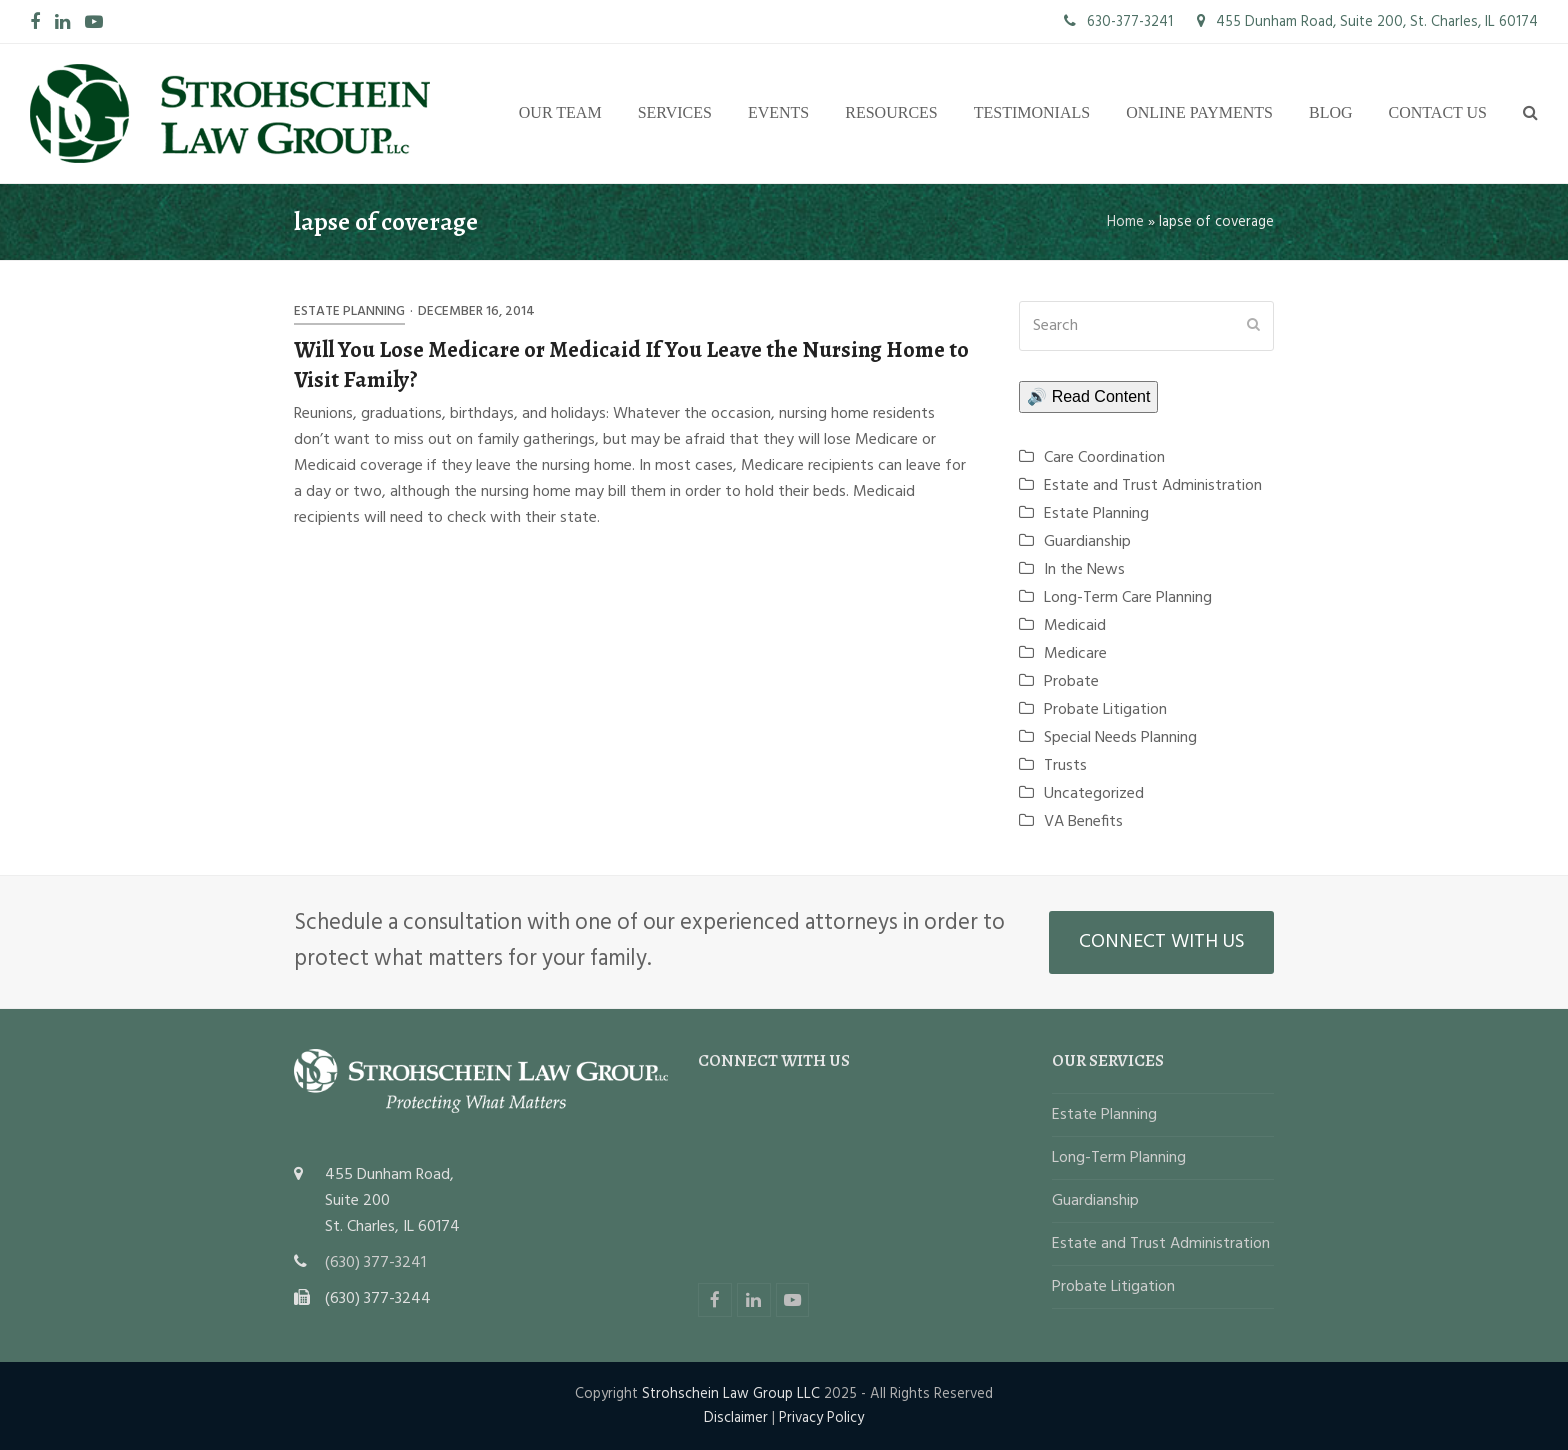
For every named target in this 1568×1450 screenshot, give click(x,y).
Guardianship (1087, 542)
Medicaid (1075, 626)
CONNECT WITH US (1162, 942)
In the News (1084, 570)
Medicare (1075, 654)
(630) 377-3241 (375, 1263)
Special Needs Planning (1120, 738)
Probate (1071, 682)
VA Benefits (1083, 822)
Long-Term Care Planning (1128, 598)
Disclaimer (736, 1418)
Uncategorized (1094, 794)
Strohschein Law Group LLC (731, 1394)
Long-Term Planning (1119, 1158)
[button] (1530, 114)
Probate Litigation (1105, 710)
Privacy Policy (821, 1418)
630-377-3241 (1118, 22)
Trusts (1065, 766)
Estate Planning (349, 311)
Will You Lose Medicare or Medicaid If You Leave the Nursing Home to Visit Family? (631, 364)
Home (1125, 222)
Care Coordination (1104, 458)
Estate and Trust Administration (1153, 486)
